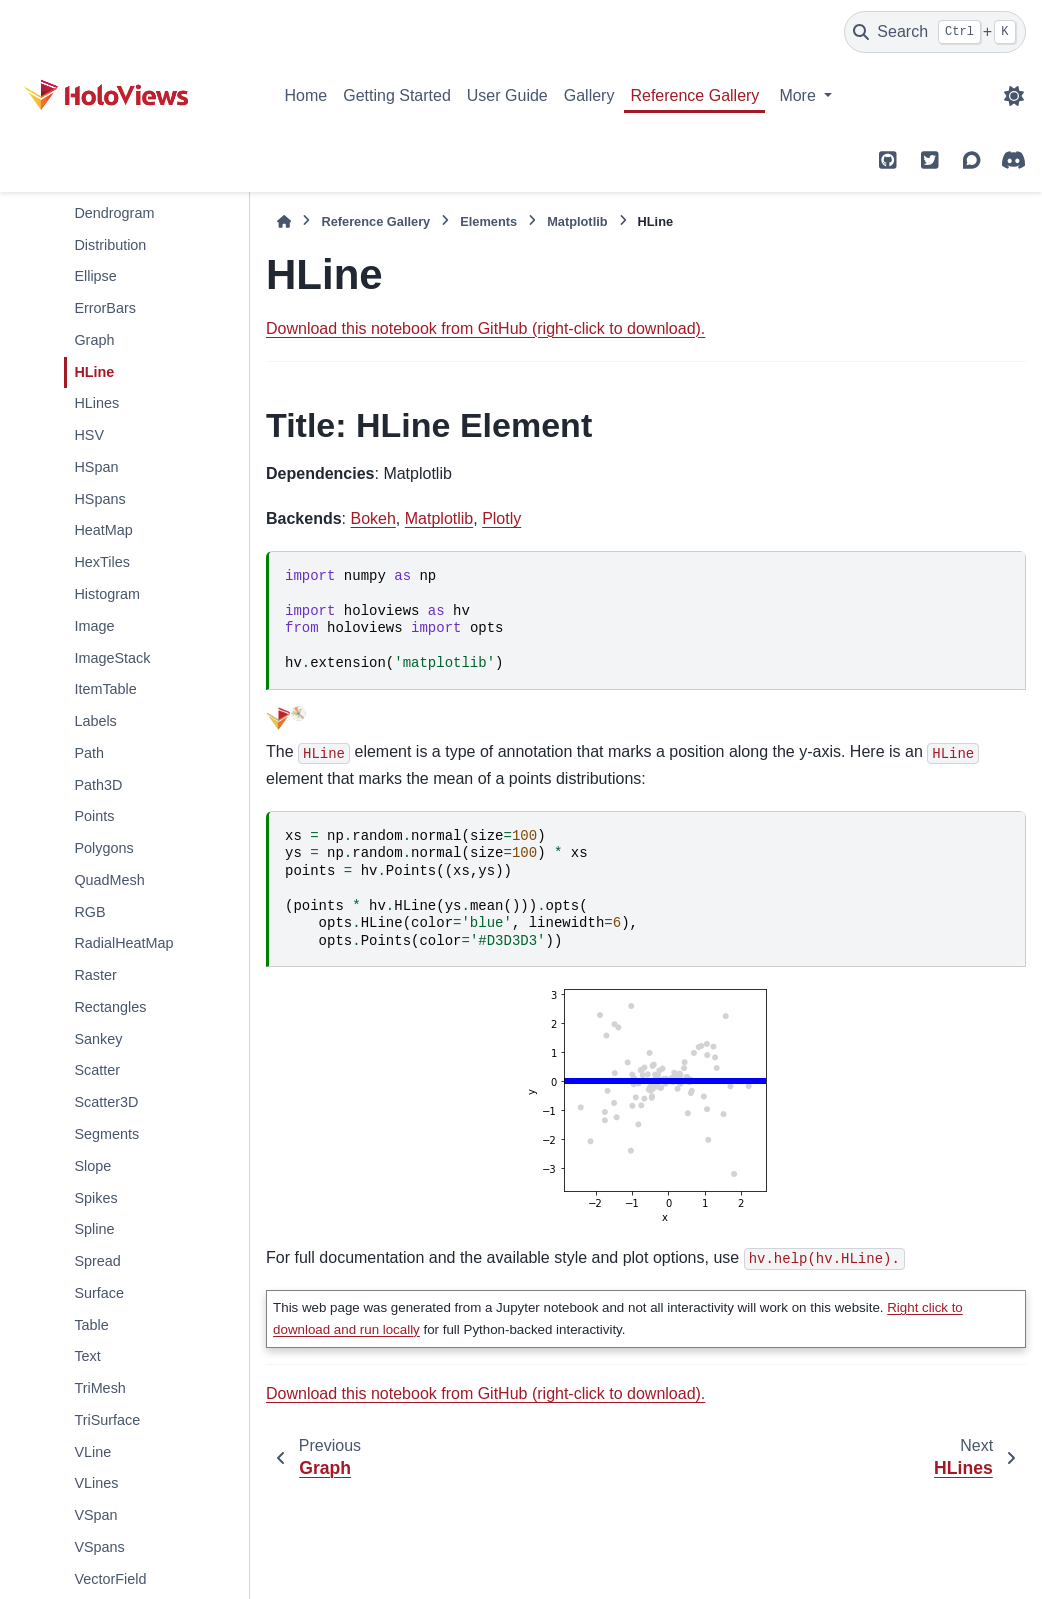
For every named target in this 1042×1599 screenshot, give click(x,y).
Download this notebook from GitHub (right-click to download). (485, 328)
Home (306, 95)
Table (91, 1325)
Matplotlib (577, 221)
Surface (99, 1293)
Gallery (589, 95)
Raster (95, 975)
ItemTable (105, 689)
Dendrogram (114, 213)
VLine (92, 1452)
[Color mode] (1014, 96)
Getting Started (397, 95)
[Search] (935, 32)
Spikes (95, 1198)
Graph (94, 340)
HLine (94, 372)
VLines (96, 1483)
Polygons (103, 848)
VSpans (99, 1547)
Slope (92, 1166)
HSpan (96, 467)
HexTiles (101, 562)
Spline (94, 1229)
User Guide (507, 95)
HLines (96, 403)
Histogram (107, 594)
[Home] (284, 221)
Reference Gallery (694, 95)
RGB (89, 912)
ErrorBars (105, 308)
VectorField (110, 1579)
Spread (97, 1261)
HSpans (99, 499)
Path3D (98, 785)
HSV (89, 435)
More (799, 95)
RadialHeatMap (123, 943)
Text (87, 1356)
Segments (106, 1134)
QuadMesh (109, 880)
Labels (95, 721)
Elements (488, 221)
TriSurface (107, 1420)
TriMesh (99, 1388)
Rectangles (110, 1007)
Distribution (110, 245)
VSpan (95, 1515)
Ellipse (95, 276)
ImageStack (112, 658)
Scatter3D (106, 1102)
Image (94, 626)
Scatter (97, 1070)
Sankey (98, 1039)
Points (94, 816)
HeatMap (103, 530)
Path (89, 753)
